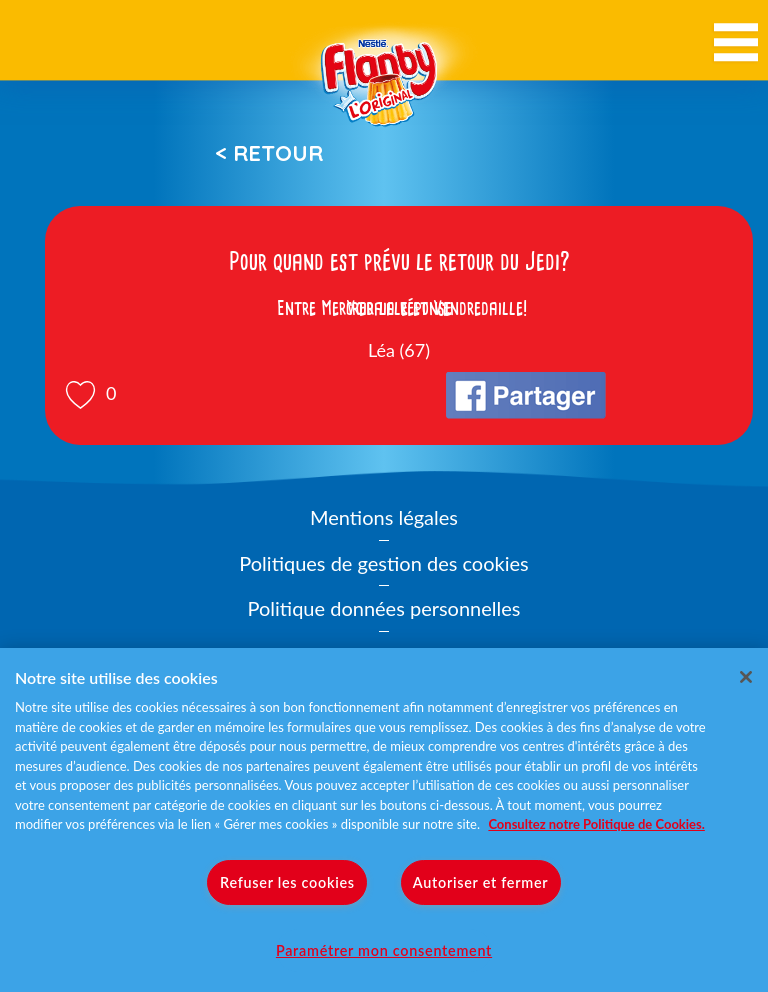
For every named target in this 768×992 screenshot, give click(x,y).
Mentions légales (384, 517)
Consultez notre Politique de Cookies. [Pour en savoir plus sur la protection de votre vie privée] (596, 824)
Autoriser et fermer (480, 882)
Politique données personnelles (384, 608)
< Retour (269, 153)
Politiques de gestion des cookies (383, 563)
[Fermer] (746, 677)
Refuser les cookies (287, 882)
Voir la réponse (399, 308)
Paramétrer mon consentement (384, 950)
